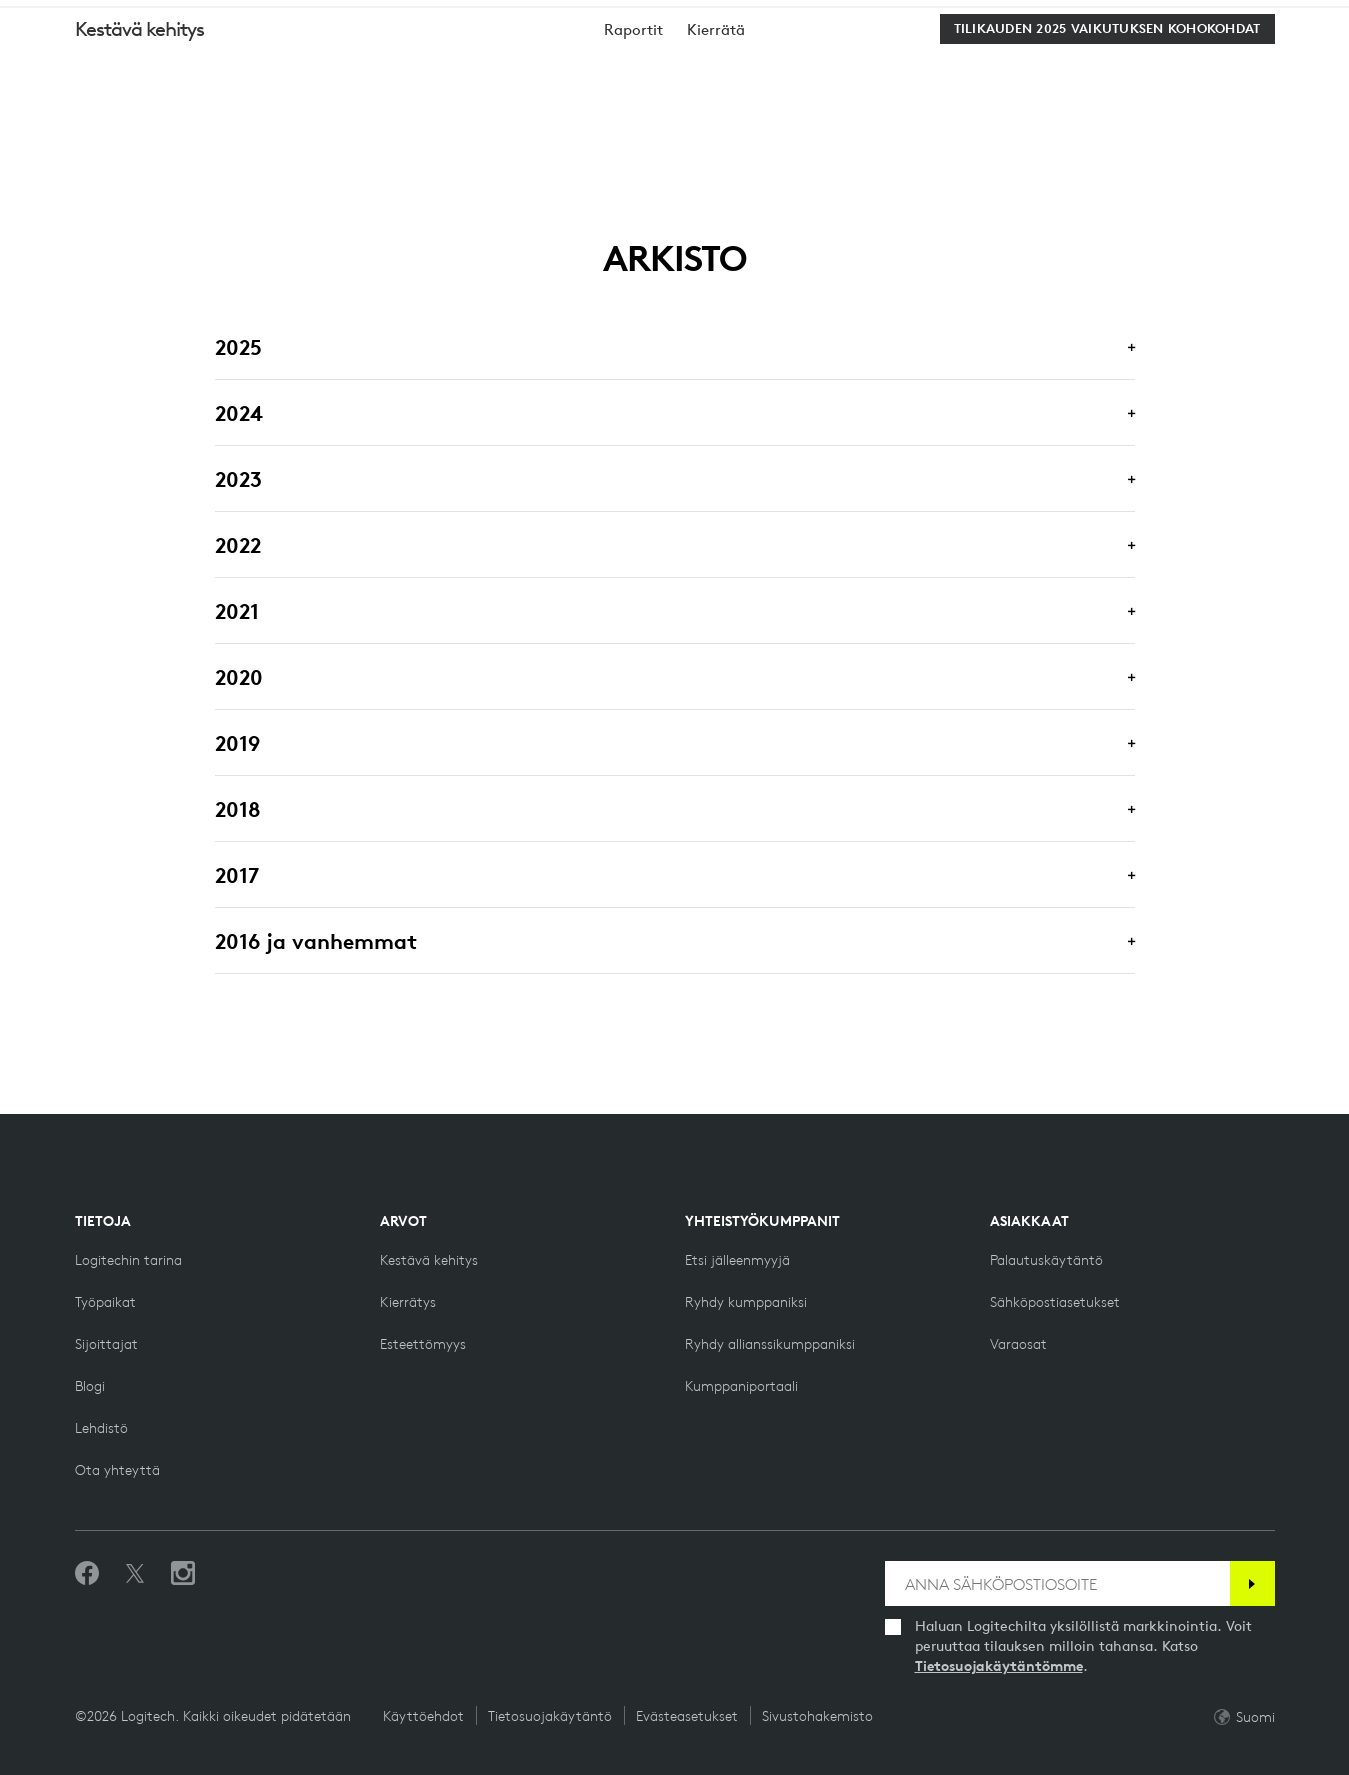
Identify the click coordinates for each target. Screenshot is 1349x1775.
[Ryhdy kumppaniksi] (746, 1302)
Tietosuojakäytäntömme (999, 1666)
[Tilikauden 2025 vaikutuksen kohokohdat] (1107, 120)
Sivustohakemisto (817, 1716)
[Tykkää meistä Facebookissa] (87, 1574)
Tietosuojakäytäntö (550, 1716)
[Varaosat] (1018, 1344)
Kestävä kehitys (139, 119)
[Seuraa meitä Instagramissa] (183, 1574)
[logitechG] (184, 19)
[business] (280, 19)
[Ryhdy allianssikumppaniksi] (770, 1344)
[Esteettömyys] (423, 1344)
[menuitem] (633, 120)
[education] (373, 19)
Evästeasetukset (687, 1716)
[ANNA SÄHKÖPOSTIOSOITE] (1057, 1583)
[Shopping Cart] (1277, 68)
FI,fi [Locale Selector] (1271, 19)
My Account (1229, 68)
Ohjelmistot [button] (435, 65)
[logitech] (96, 19)
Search (1099, 68)
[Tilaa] (1252, 1583)
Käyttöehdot (423, 1716)
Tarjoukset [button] (570, 65)
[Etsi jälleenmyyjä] (737, 1260)
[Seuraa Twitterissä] (135, 1574)
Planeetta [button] (302, 65)
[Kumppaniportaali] (741, 1386)
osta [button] (199, 65)
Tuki (1198, 19)
